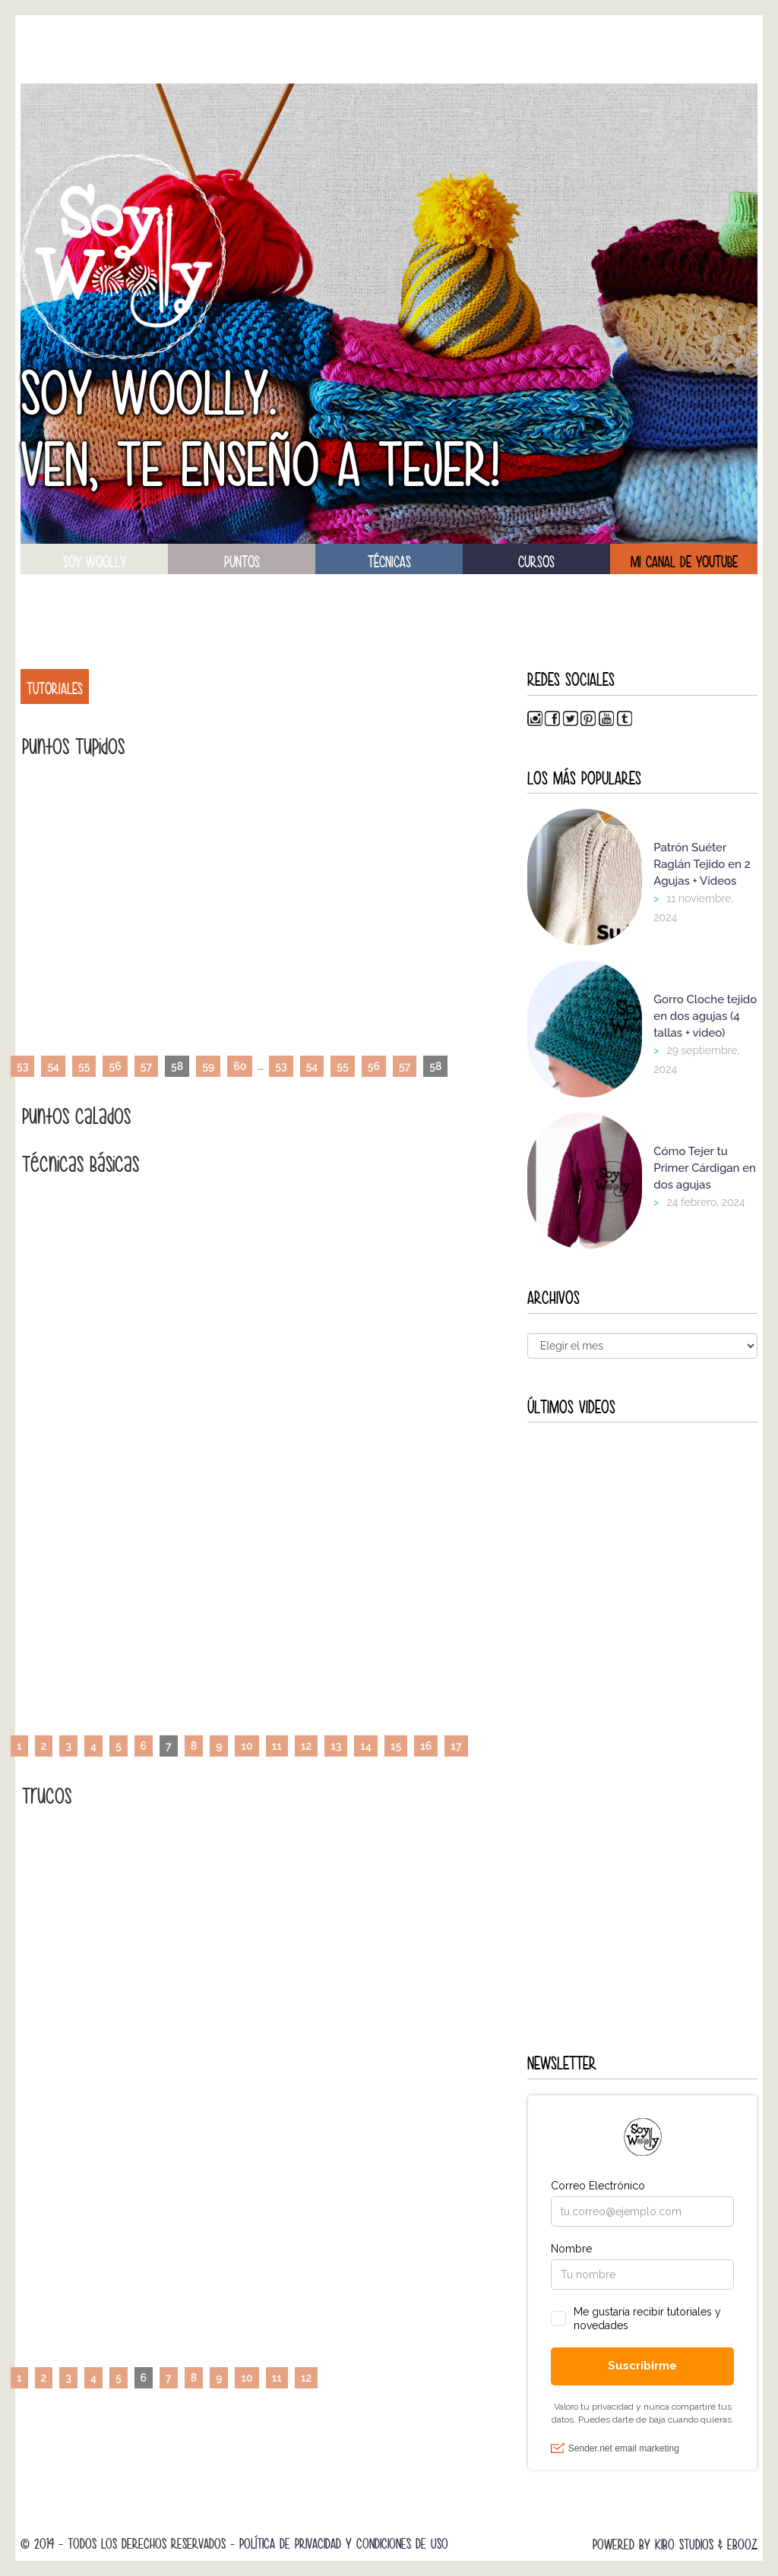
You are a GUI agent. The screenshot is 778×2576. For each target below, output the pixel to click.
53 (22, 1066)
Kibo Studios (684, 2544)
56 (115, 1066)
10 (246, 1746)
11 (277, 1746)
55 (84, 1066)
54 (53, 1066)
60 (239, 1066)
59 (208, 1066)
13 (335, 1746)
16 (426, 1746)
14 (366, 1746)
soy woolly (94, 562)
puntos (242, 562)
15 (396, 1746)
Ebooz (742, 2544)
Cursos (536, 562)
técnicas (389, 562)
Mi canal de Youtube (684, 562)
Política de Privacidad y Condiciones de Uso (343, 2543)
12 (306, 1746)
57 (146, 1066)
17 (456, 1746)
